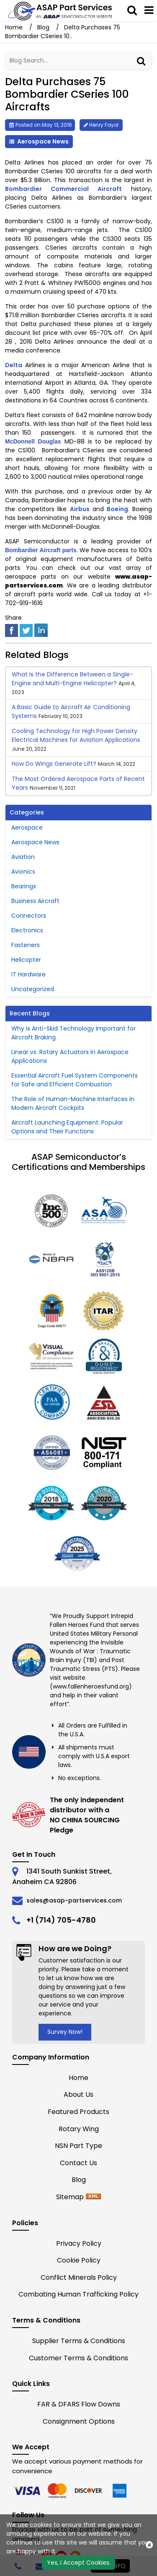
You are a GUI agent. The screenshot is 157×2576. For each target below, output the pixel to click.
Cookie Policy (78, 2260)
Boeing (117, 509)
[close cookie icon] (149, 2545)
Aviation (23, 857)
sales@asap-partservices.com (74, 1900)
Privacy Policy (78, 2243)
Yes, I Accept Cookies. (79, 2562)
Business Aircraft (35, 901)
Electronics (27, 930)
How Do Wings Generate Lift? (54, 763)
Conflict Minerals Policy (79, 2277)
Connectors (28, 915)
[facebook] (11, 630)
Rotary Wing (79, 2129)
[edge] (89, 2490)
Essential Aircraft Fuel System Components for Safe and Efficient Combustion (74, 1079)
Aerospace (27, 827)
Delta (13, 365)
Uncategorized (32, 989)
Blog (43, 27)
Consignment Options (79, 2421)
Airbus (80, 509)
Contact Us (78, 2163)
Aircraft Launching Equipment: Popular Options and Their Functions (67, 1126)
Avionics (23, 871)
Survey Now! (64, 2032)
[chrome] (27, 2490)
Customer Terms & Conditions (78, 2358)
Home (14, 27)
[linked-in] (41, 630)
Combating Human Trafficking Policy (78, 2294)
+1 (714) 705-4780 (61, 1920)
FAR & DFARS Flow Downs (78, 2404)
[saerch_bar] (132, 10)
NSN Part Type (78, 2146)
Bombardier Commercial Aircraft (63, 189)
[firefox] (58, 2490)
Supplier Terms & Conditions (78, 2341)
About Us (78, 2094)
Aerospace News (43, 141)
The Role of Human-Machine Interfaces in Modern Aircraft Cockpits (72, 1103)
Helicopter (26, 959)
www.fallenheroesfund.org (91, 1686)
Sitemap (70, 2197)
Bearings (23, 886)
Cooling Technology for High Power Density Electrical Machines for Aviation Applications (76, 735)
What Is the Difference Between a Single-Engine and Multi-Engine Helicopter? (72, 678)
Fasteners (25, 945)
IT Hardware (28, 974)
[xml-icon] (93, 2197)
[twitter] (26, 630)
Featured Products (78, 2112)
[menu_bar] (149, 10)
